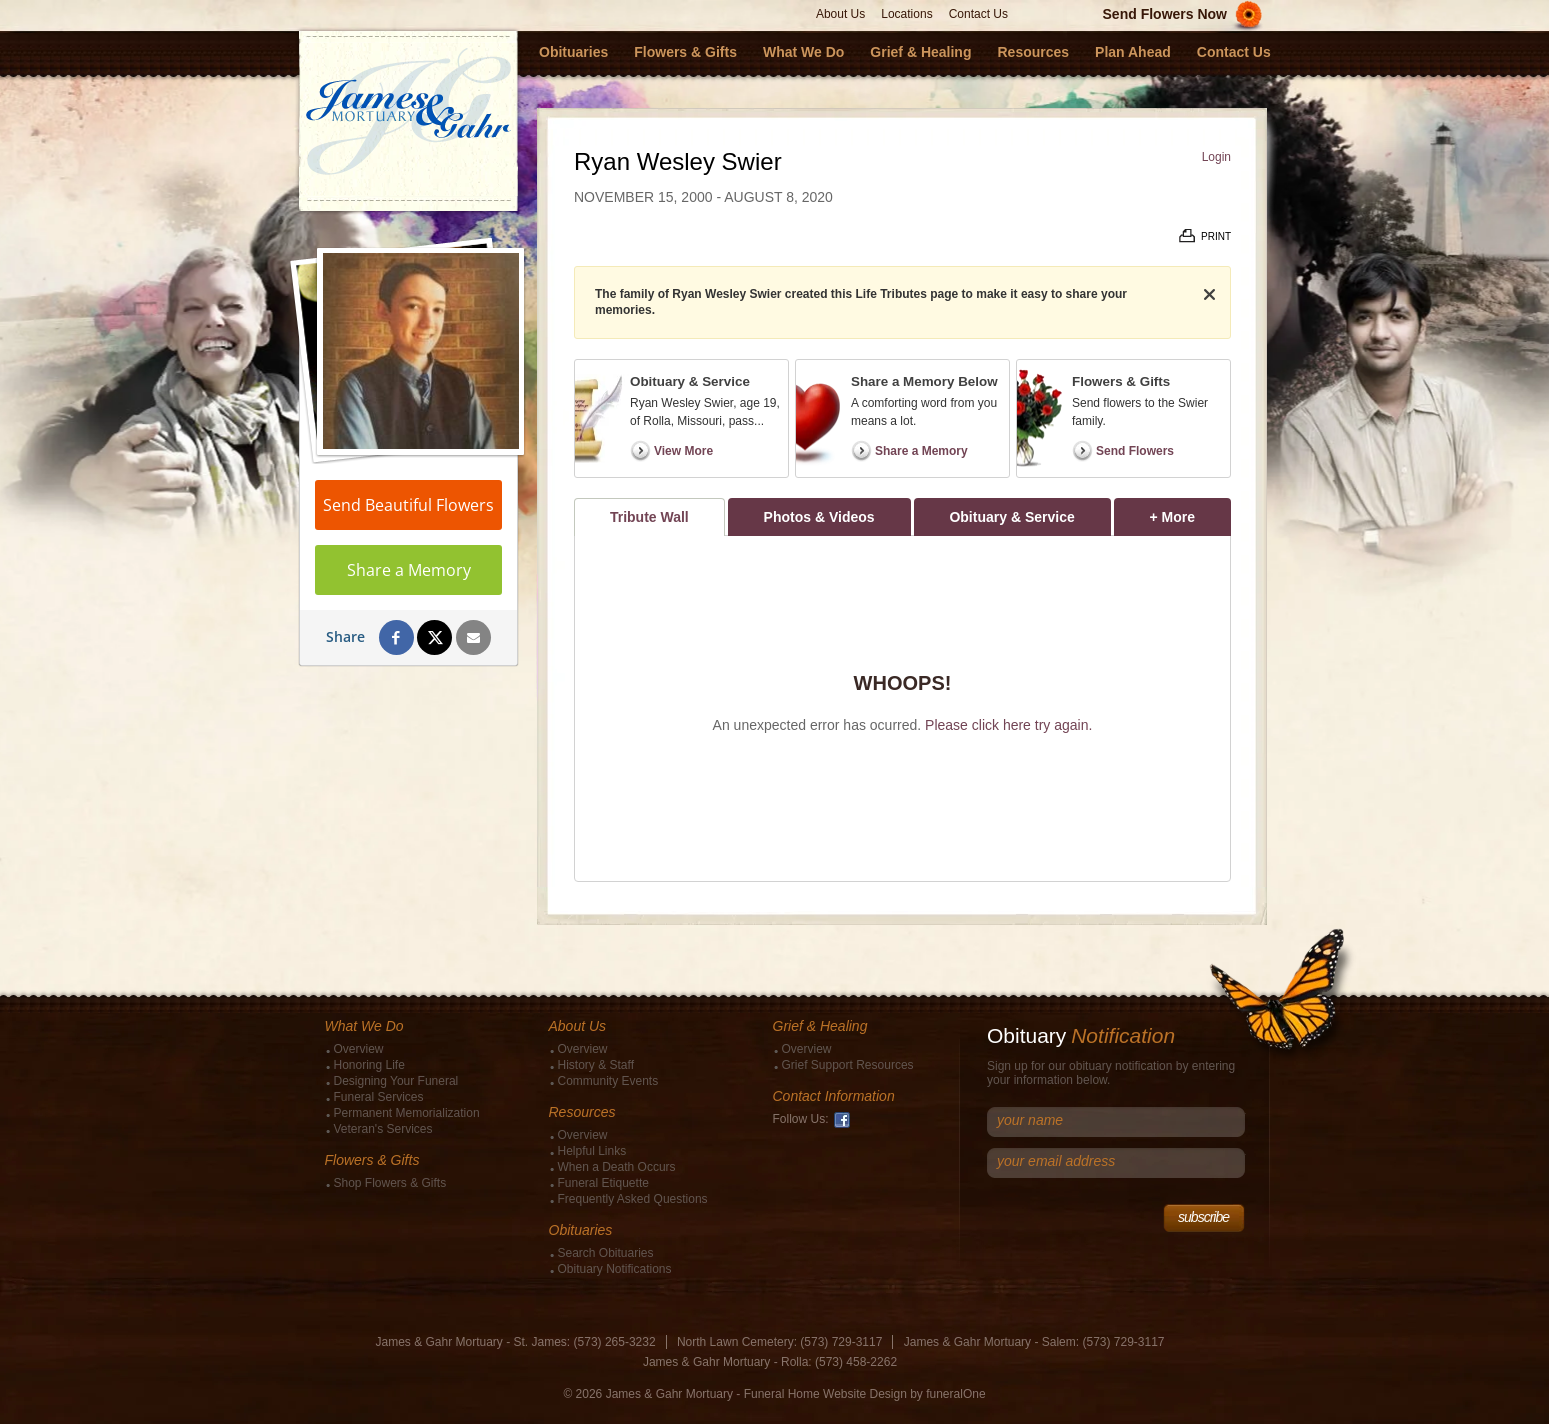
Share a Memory (409, 570)
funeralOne (955, 1394)
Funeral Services (379, 1097)
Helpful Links (592, 1151)
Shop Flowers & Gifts (390, 1183)
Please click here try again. (1008, 725)
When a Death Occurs (617, 1167)
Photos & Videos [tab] (819, 517)
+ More (1190, 511)
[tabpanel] (902, 708)
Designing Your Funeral (396, 1081)
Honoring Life (369, 1065)
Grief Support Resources (848, 1065)
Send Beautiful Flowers (408, 505)
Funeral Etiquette (603, 1183)
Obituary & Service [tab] (1011, 517)
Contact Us (978, 14)
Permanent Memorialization (407, 1113)
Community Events (608, 1081)
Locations (906, 14)
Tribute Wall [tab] (649, 517)
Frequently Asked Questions (633, 1199)
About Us (840, 14)
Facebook (842, 1120)
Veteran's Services (383, 1129)
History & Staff (596, 1065)
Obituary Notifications (615, 1269)
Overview (359, 1049)
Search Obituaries (606, 1253)
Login (1216, 157)
